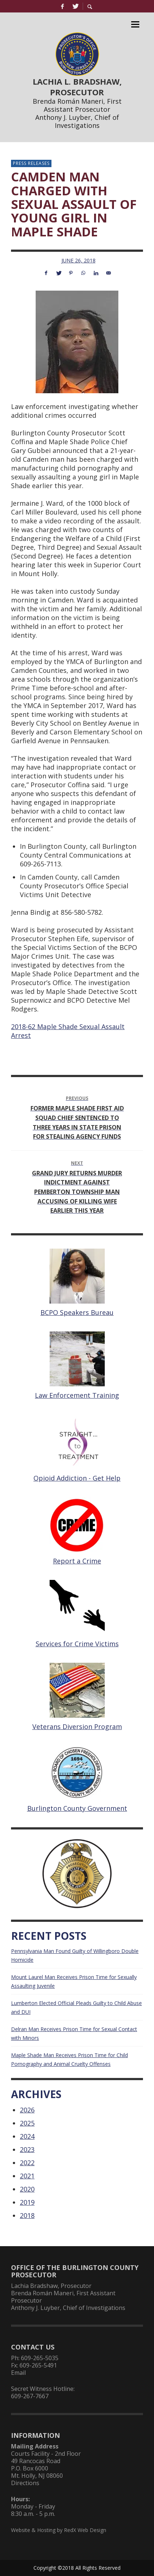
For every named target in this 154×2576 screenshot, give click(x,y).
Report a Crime (77, 1560)
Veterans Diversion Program (77, 1726)
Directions (25, 2483)
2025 (27, 2123)
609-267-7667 (30, 2396)
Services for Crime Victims (77, 1643)
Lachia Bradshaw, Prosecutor (51, 2286)
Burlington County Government (77, 1808)
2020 (27, 2189)
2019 (27, 2202)
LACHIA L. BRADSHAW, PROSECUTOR (77, 86)
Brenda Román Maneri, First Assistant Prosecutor (77, 105)
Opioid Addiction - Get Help (77, 1478)
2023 (27, 2149)
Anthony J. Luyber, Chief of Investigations (77, 121)
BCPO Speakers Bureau (77, 1312)
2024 (27, 2136)
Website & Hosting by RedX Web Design (58, 2530)
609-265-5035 (39, 2358)
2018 (27, 2215)
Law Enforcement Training (77, 1395)
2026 (27, 2109)
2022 (27, 2162)
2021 (27, 2175)
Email (18, 2373)
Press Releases (31, 163)
